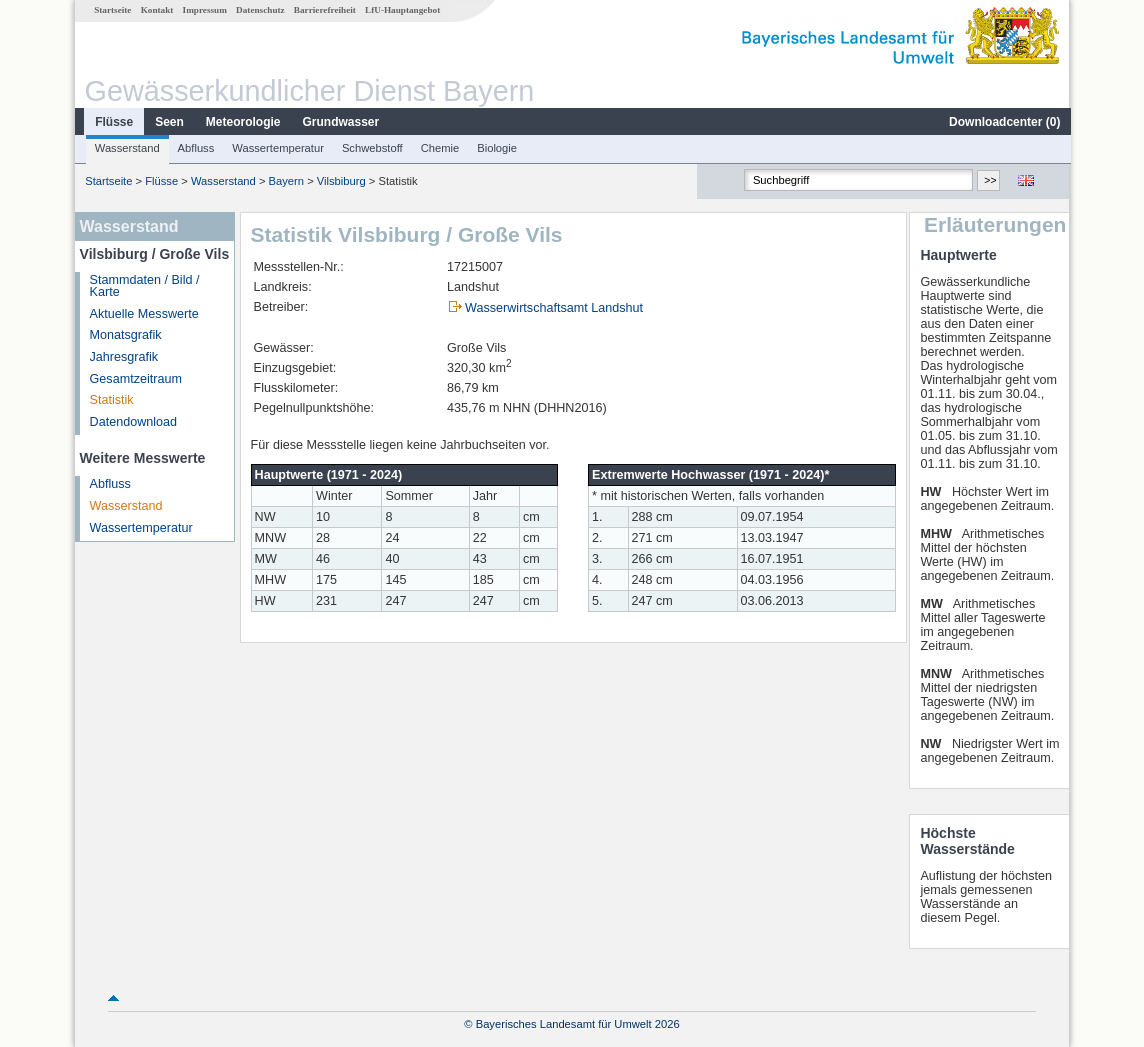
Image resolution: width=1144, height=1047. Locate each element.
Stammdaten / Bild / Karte (144, 286)
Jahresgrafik (123, 357)
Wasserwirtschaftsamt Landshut (553, 308)
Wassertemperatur (277, 148)
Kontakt (156, 10)
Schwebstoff (371, 148)
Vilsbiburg (340, 181)
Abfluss (195, 148)
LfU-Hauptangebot (401, 10)
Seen (168, 122)
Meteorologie (242, 122)
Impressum (204, 10)
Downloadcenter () (1003, 122)
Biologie (496, 148)
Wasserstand (126, 148)
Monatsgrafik (125, 335)
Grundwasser (340, 122)
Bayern (285, 181)
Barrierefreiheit (324, 10)
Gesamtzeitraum (135, 379)
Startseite (111, 10)
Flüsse (113, 122)
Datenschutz (259, 10)
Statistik (111, 400)
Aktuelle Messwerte (143, 314)
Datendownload (133, 422)
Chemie (439, 148)
